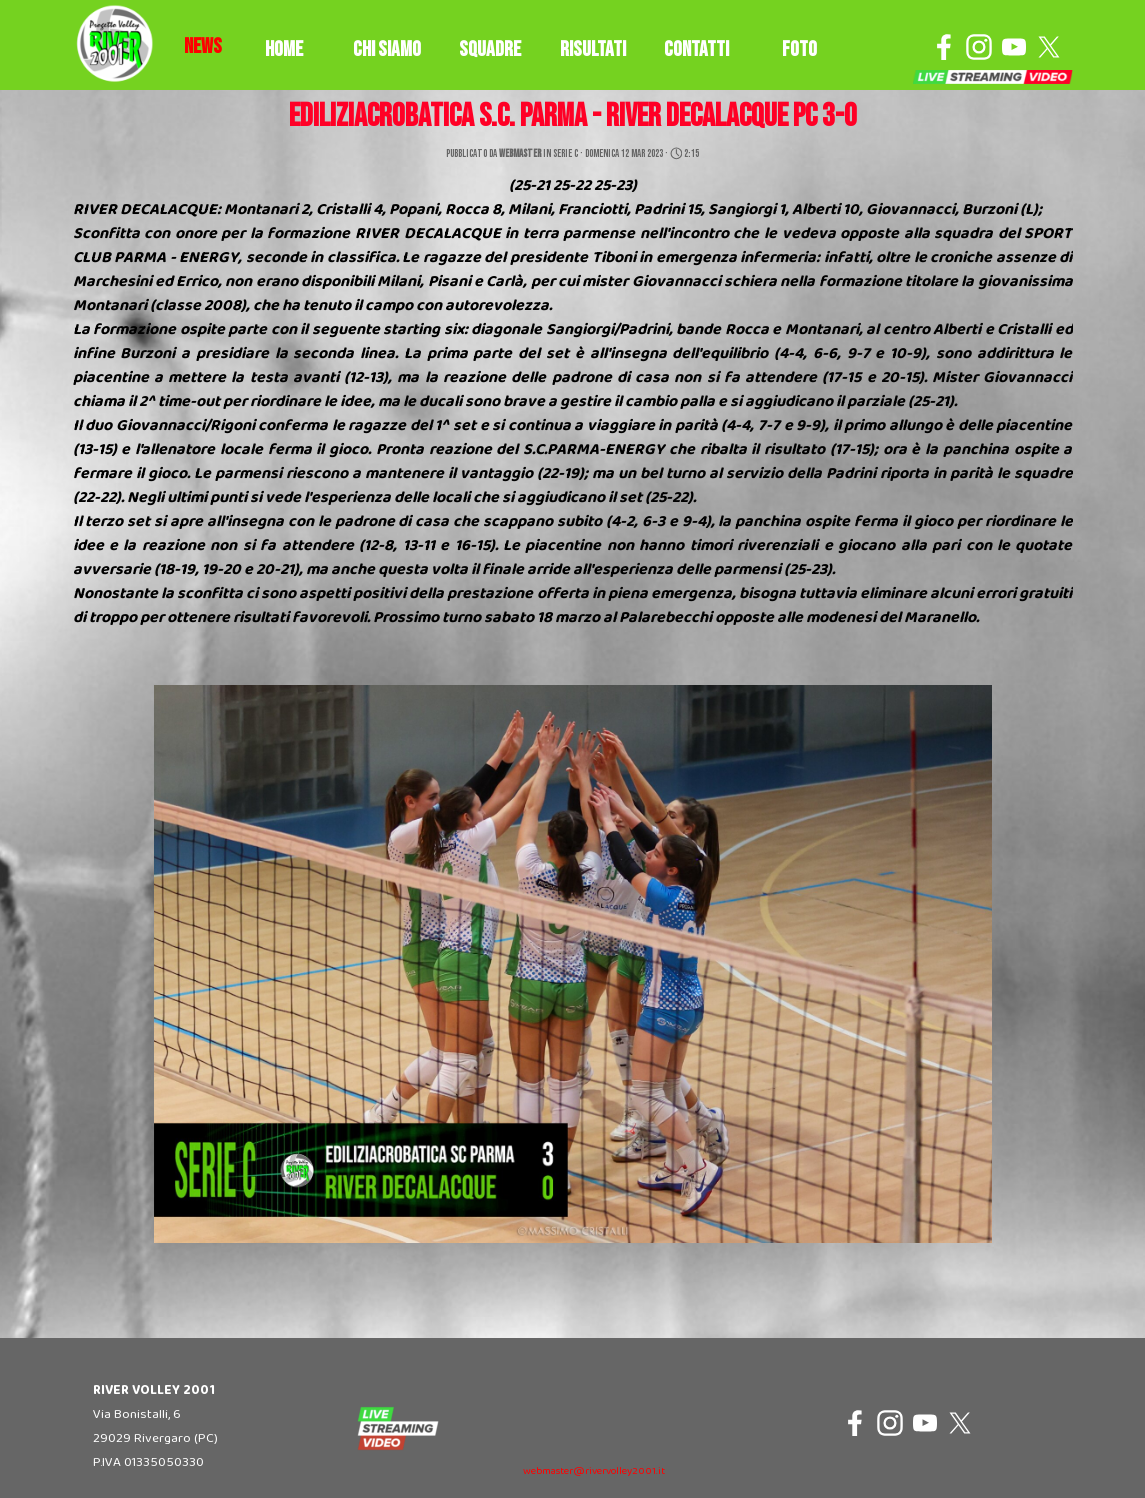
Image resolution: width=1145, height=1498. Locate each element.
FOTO (799, 49)
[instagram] (979, 47)
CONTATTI (696, 49)
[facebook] (944, 47)
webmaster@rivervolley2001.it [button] (594, 1471)
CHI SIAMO (387, 49)
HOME (284, 49)
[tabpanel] (203, 47)
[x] (1049, 47)
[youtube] (1014, 47)
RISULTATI (593, 49)
